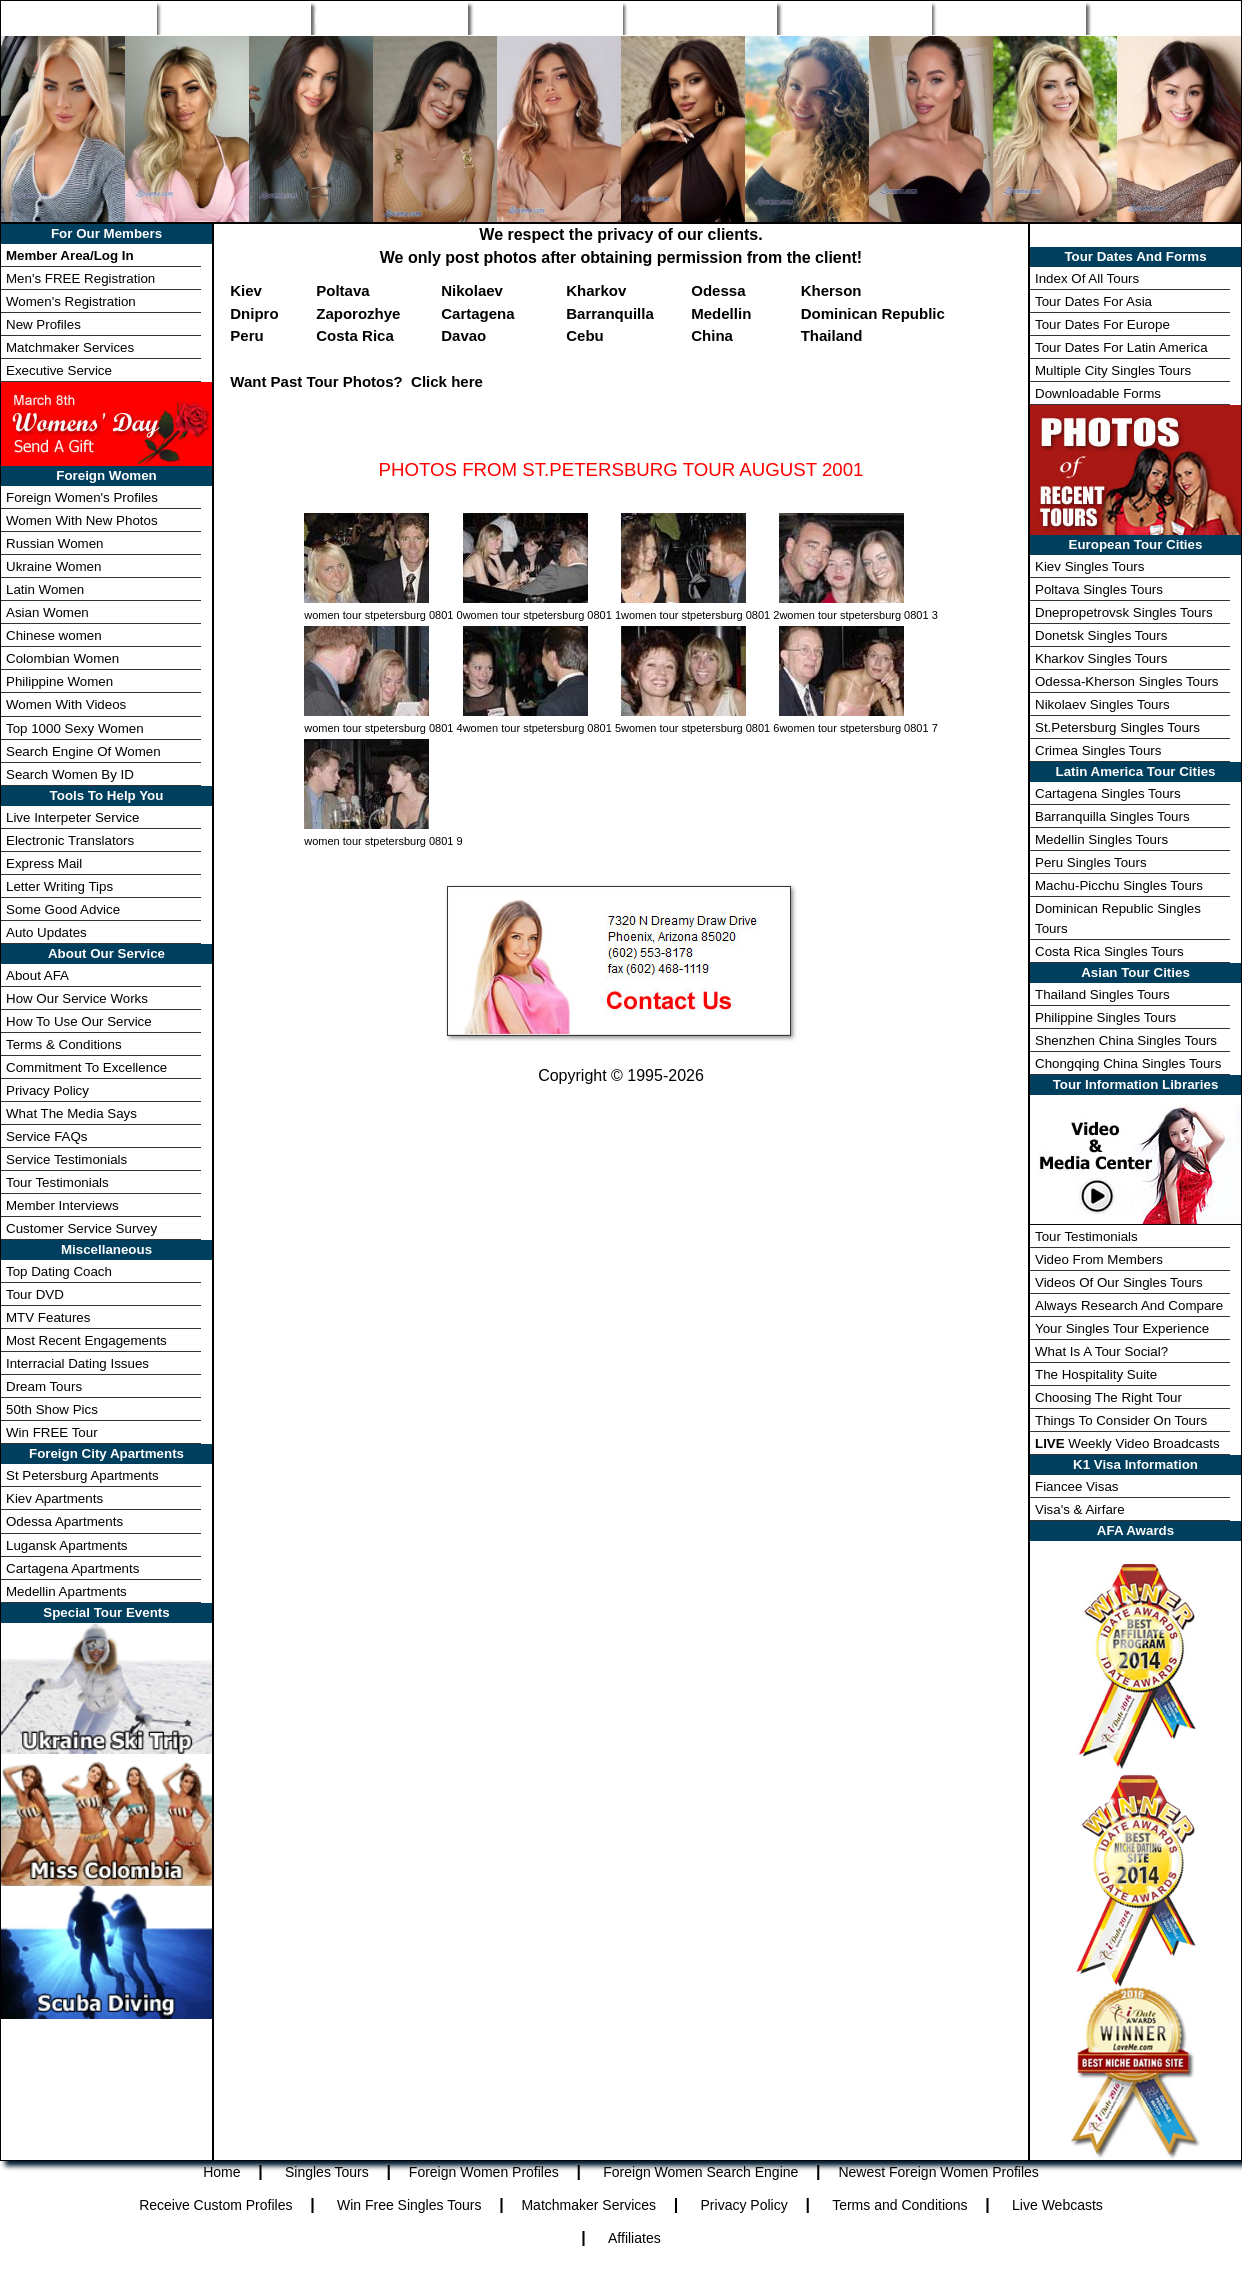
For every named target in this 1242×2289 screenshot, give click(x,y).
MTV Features (48, 1317)
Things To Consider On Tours (1121, 1420)
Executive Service (59, 370)
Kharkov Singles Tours (1101, 658)
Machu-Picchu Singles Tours (1119, 885)
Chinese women (54, 635)
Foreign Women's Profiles (82, 497)
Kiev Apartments (54, 1498)
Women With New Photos (82, 520)
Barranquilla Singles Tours (1112, 816)
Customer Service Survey (81, 1228)
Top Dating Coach (59, 1271)
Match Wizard (854, 18)
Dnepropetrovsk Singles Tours (1124, 612)
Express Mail (44, 863)
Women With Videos (66, 704)
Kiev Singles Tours (1089, 566)
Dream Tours (44, 1386)
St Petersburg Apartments (82, 1475)
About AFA (37, 975)
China (712, 335)
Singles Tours (233, 18)
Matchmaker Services (70, 347)
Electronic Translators (70, 840)
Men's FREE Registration (80, 278)
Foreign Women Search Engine (700, 2172)
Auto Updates (46, 932)
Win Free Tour (1009, 18)
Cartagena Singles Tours (1108, 793)
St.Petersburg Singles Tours (1117, 727)
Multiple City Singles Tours (1113, 370)
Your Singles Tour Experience (1122, 1328)
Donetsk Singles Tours (1101, 635)
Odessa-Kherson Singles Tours (1126, 681)
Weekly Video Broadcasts (1127, 1443)
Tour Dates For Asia (1093, 301)
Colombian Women (62, 658)
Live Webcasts (1057, 2205)
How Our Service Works (77, 998)
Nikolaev (472, 290)
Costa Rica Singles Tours (1109, 951)
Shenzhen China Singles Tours (1126, 1040)
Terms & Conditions (64, 1044)
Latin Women (45, 589)
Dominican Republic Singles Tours (1118, 918)
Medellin (721, 313)
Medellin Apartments (66, 1591)
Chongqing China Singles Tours (1128, 1063)
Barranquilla (610, 313)
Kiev (246, 290)
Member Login (1163, 18)
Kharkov (596, 290)
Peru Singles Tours (1091, 862)
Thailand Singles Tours (1102, 994)
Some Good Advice (63, 909)
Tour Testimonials (57, 1182)
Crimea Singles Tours (1098, 750)
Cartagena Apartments (72, 1568)
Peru (246, 335)
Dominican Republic (873, 313)
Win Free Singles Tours (409, 2205)
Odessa (718, 290)
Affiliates (634, 2238)
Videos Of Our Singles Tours (1119, 1282)
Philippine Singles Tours (1105, 1017)
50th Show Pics (52, 1409)
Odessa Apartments (64, 1521)
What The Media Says (71, 1113)
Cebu (585, 335)
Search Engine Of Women (83, 751)
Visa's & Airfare (1080, 1509)
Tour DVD (35, 1294)
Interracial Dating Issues (77, 1363)
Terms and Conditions (899, 2205)
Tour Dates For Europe (1102, 324)
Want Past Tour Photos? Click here (356, 381)
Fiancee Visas (1076, 1486)
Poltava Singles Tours (1099, 589)
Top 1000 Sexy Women (75, 728)
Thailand (832, 335)
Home (78, 18)
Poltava (342, 290)
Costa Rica (355, 335)
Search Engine (545, 18)
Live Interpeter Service (72, 817)
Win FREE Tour (52, 1432)
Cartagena (477, 313)
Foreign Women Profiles (389, 18)
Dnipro (254, 313)
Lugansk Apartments (67, 1545)
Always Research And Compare (1129, 1305)
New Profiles (699, 18)
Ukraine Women (53, 566)
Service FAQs (46, 1136)
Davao (463, 335)
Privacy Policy (47, 1090)
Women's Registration (71, 301)
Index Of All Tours (1087, 278)
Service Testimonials (66, 1159)
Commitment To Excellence (86, 1067)
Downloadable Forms (1098, 393)
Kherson (831, 290)
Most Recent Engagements (86, 1340)
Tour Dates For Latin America (1121, 347)
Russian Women (55, 543)
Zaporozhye (358, 313)
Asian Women (47, 612)
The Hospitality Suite (1096, 1374)
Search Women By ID (70, 774)
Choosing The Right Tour (1108, 1397)
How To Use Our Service (79, 1021)
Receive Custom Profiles (215, 2205)
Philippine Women (59, 681)
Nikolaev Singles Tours (1102, 704)
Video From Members (1099, 1259)
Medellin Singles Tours (1101, 839)
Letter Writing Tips (59, 886)
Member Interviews (62, 1205)
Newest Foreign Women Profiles (938, 2172)
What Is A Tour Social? (1101, 1351)
